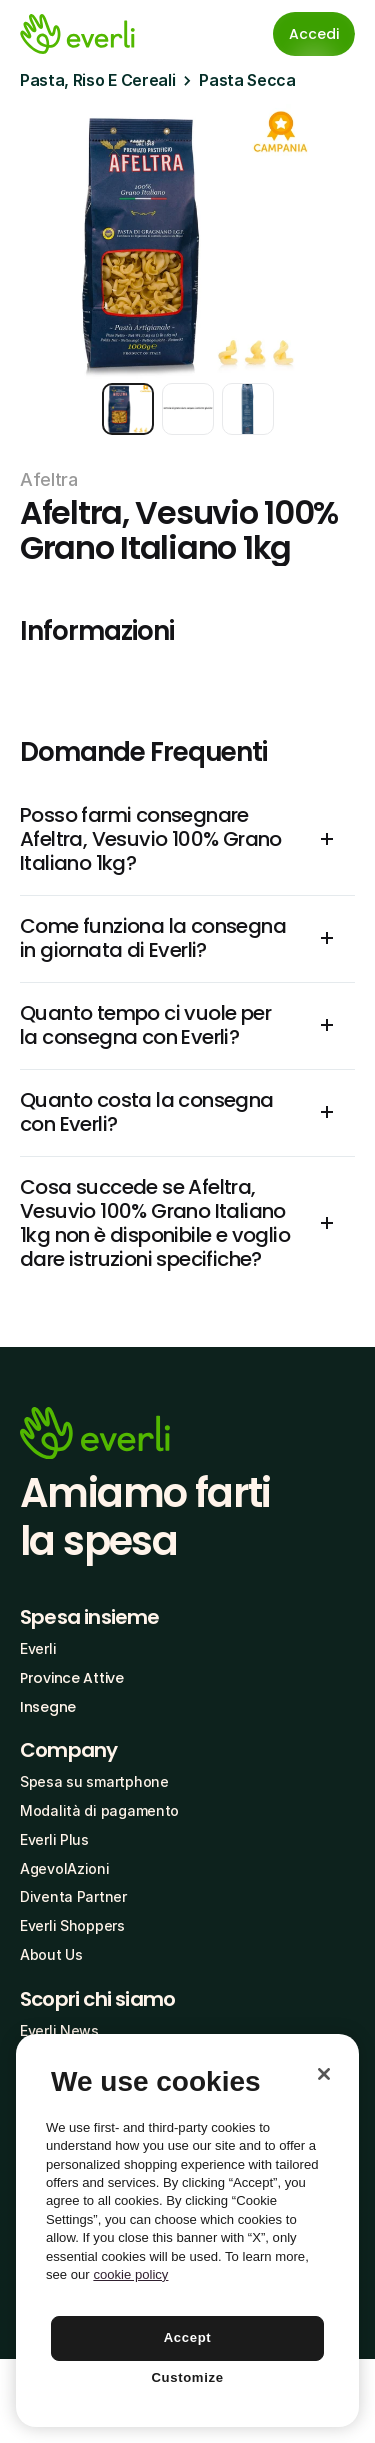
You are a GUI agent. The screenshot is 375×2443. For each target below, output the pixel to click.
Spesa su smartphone (94, 1781)
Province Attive (72, 1678)
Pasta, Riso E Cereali (97, 80)
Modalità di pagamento (99, 1810)
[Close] (324, 2074)
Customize (187, 2377)
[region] (187, 2230)
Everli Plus (54, 1839)
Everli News (59, 2030)
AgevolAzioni (65, 1868)
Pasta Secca (247, 80)
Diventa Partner (73, 1896)
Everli (38, 1648)
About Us (51, 1954)
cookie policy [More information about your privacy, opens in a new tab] (130, 2274)
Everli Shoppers (72, 1925)
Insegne (48, 1707)
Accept (188, 2337)
